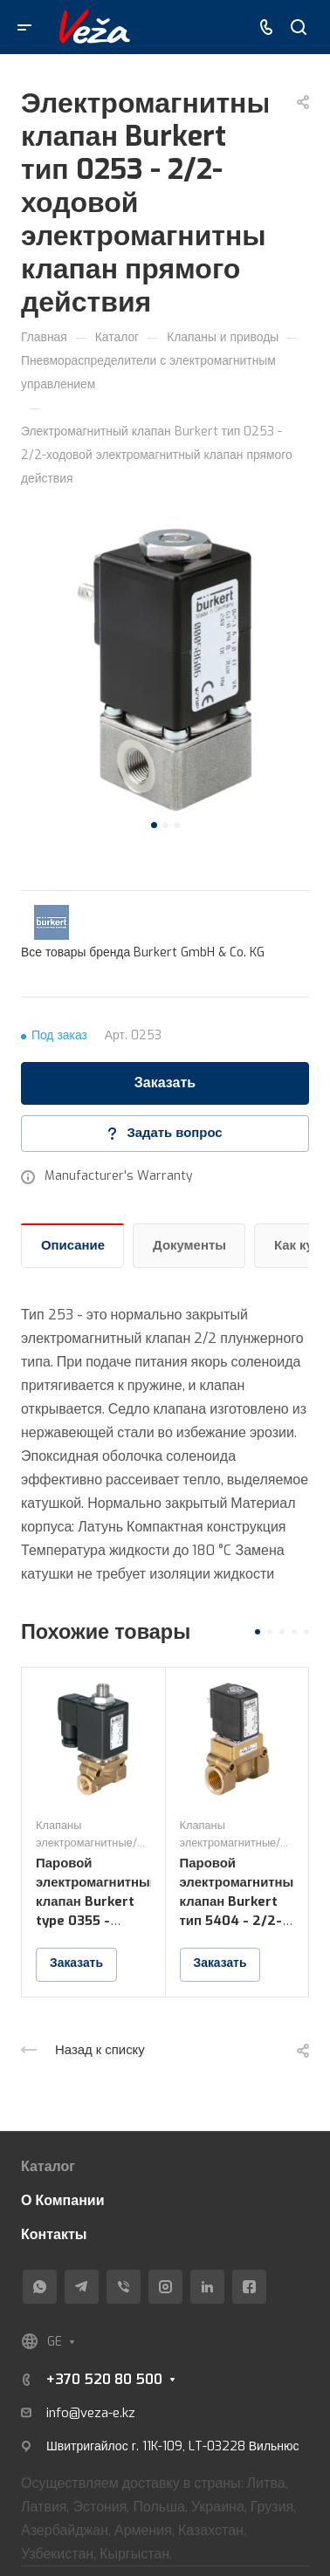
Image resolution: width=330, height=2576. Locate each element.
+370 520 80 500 (104, 2379)
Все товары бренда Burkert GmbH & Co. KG (143, 952)
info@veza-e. (84, 2413)
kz (128, 2413)
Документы (189, 1245)
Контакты (53, 2234)
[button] (154, 825)
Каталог (48, 2166)
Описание (73, 1245)
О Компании (63, 2200)
